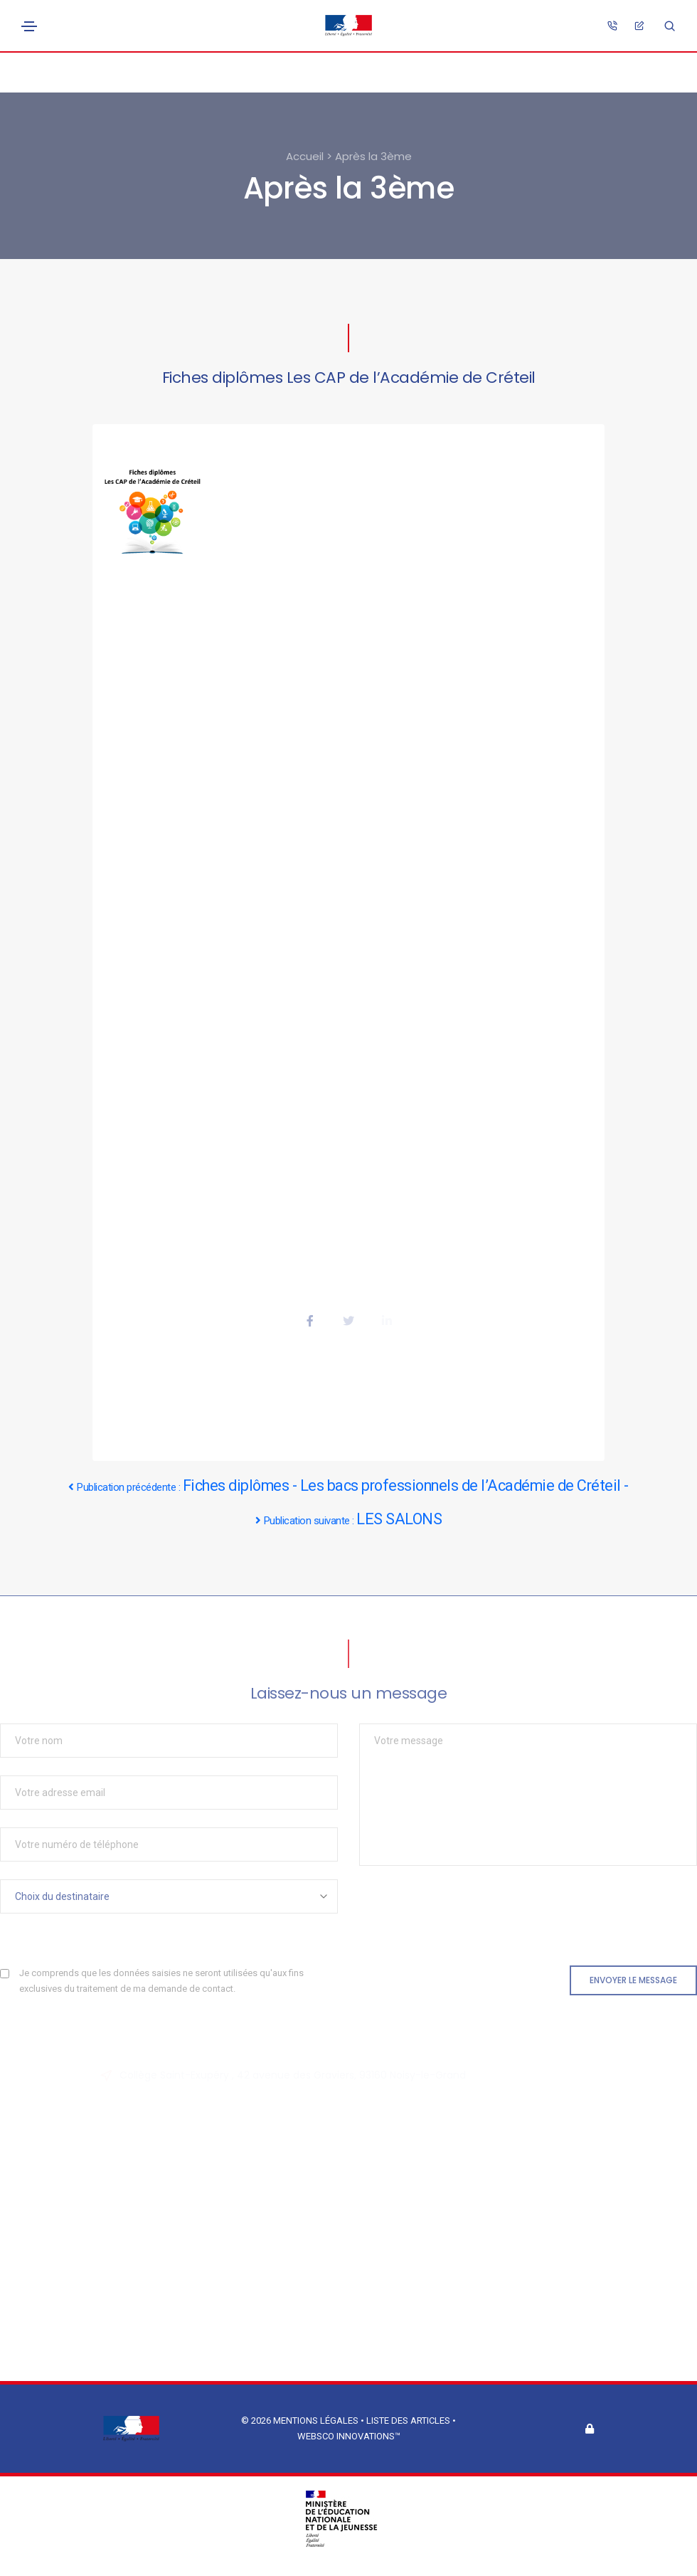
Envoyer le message (633, 1980)
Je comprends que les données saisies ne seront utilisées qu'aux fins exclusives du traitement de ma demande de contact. (161, 1981)
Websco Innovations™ (348, 2436)
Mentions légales (315, 2420)
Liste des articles (409, 2420)
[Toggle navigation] (29, 26)
